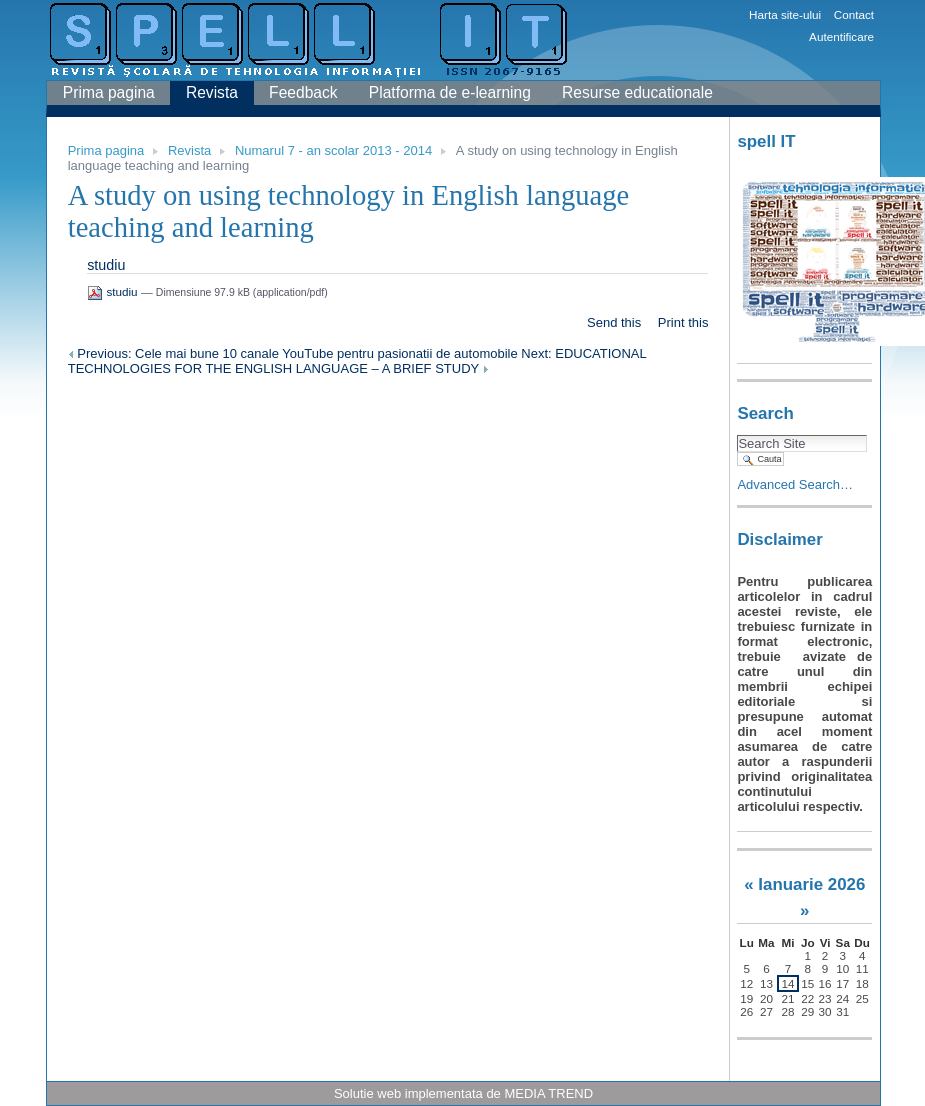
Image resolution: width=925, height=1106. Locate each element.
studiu (106, 265)
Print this (683, 322)
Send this (614, 322)
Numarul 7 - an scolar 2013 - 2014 (333, 150)
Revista (212, 92)
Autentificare (841, 36)
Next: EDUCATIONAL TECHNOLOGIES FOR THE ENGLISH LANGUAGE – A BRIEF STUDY (357, 361)
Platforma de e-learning (450, 92)
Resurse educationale (637, 92)
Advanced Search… (795, 484)
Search (765, 413)
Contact (854, 14)
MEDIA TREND (548, 1093)
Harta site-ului (785, 14)
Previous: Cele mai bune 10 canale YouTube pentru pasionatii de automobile (295, 353)
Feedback (303, 92)
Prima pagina (109, 92)
